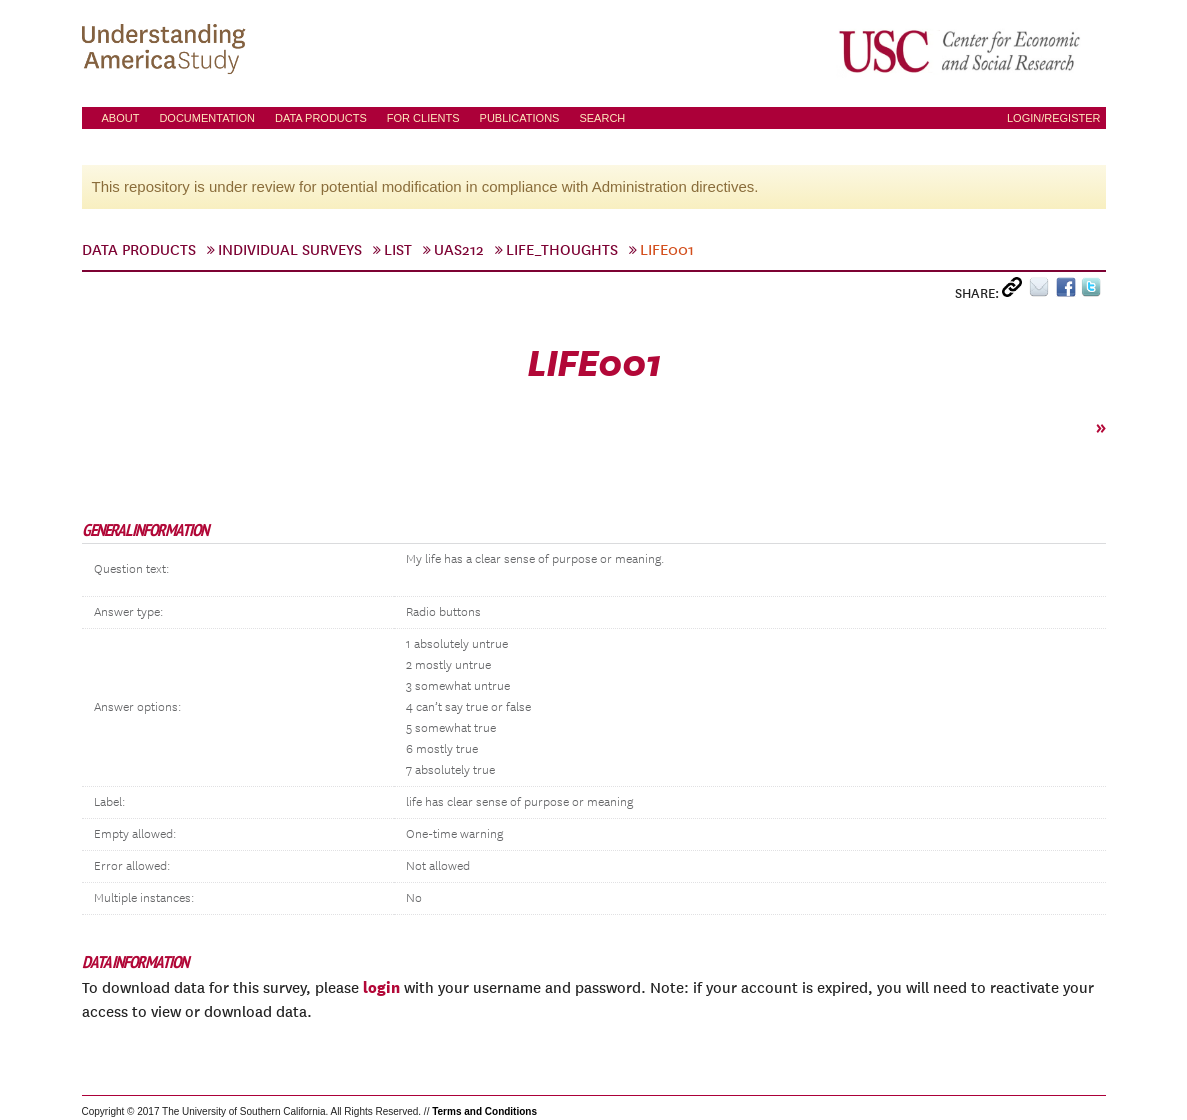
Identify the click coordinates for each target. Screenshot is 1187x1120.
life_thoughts (562, 250)
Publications (520, 118)
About (121, 118)
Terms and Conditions (484, 1111)
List (398, 250)
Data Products (321, 118)
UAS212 (459, 250)
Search (602, 118)
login (381, 987)
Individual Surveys (290, 250)
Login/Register (1054, 118)
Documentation (207, 118)
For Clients (423, 118)
